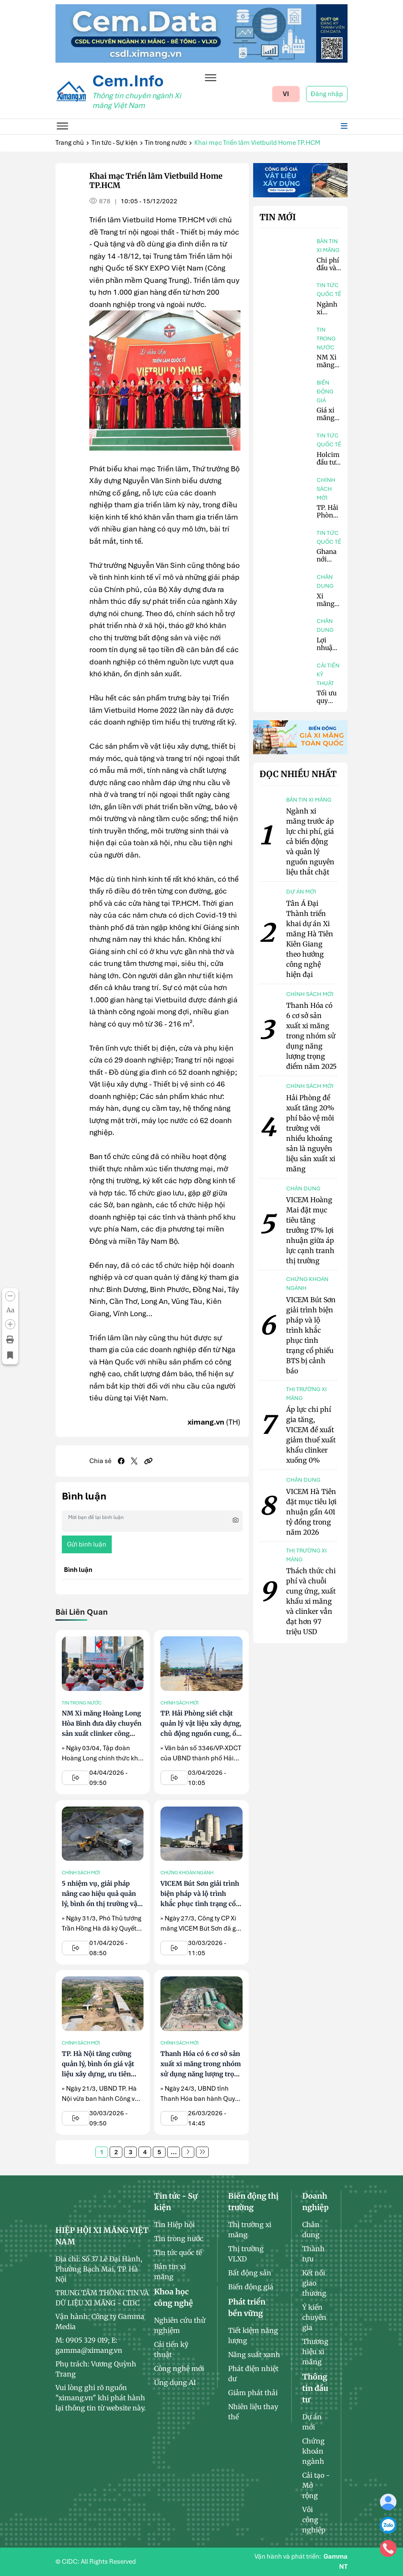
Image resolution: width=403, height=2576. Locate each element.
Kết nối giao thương (314, 2283)
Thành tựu (313, 2253)
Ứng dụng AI (175, 2382)
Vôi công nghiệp (314, 2519)
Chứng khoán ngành (186, 1873)
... (174, 2152)
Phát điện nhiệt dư (253, 2373)
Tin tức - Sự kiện (114, 142)
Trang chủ (69, 142)
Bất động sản (249, 2273)
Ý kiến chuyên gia (314, 2317)
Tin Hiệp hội (174, 2224)
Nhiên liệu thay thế (253, 2411)
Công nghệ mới (179, 2368)
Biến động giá (325, 391)
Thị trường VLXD (246, 2253)
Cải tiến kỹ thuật (328, 674)
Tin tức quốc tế (329, 290)
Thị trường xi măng (249, 2229)
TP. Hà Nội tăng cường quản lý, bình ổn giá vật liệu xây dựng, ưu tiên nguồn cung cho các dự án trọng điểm (103, 2074)
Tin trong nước (166, 142)
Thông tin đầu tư (315, 2388)
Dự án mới (312, 2422)
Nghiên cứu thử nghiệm (179, 2325)
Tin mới (277, 217)
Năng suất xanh (254, 2354)
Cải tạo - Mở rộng (316, 2485)
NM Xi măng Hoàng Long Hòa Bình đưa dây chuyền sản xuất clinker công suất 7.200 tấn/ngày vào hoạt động (101, 1733)
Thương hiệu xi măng (315, 2351)
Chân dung (325, 581)
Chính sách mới (179, 1703)
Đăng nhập (327, 94)
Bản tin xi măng (328, 246)
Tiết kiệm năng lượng (253, 2335)
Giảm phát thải (253, 2392)
